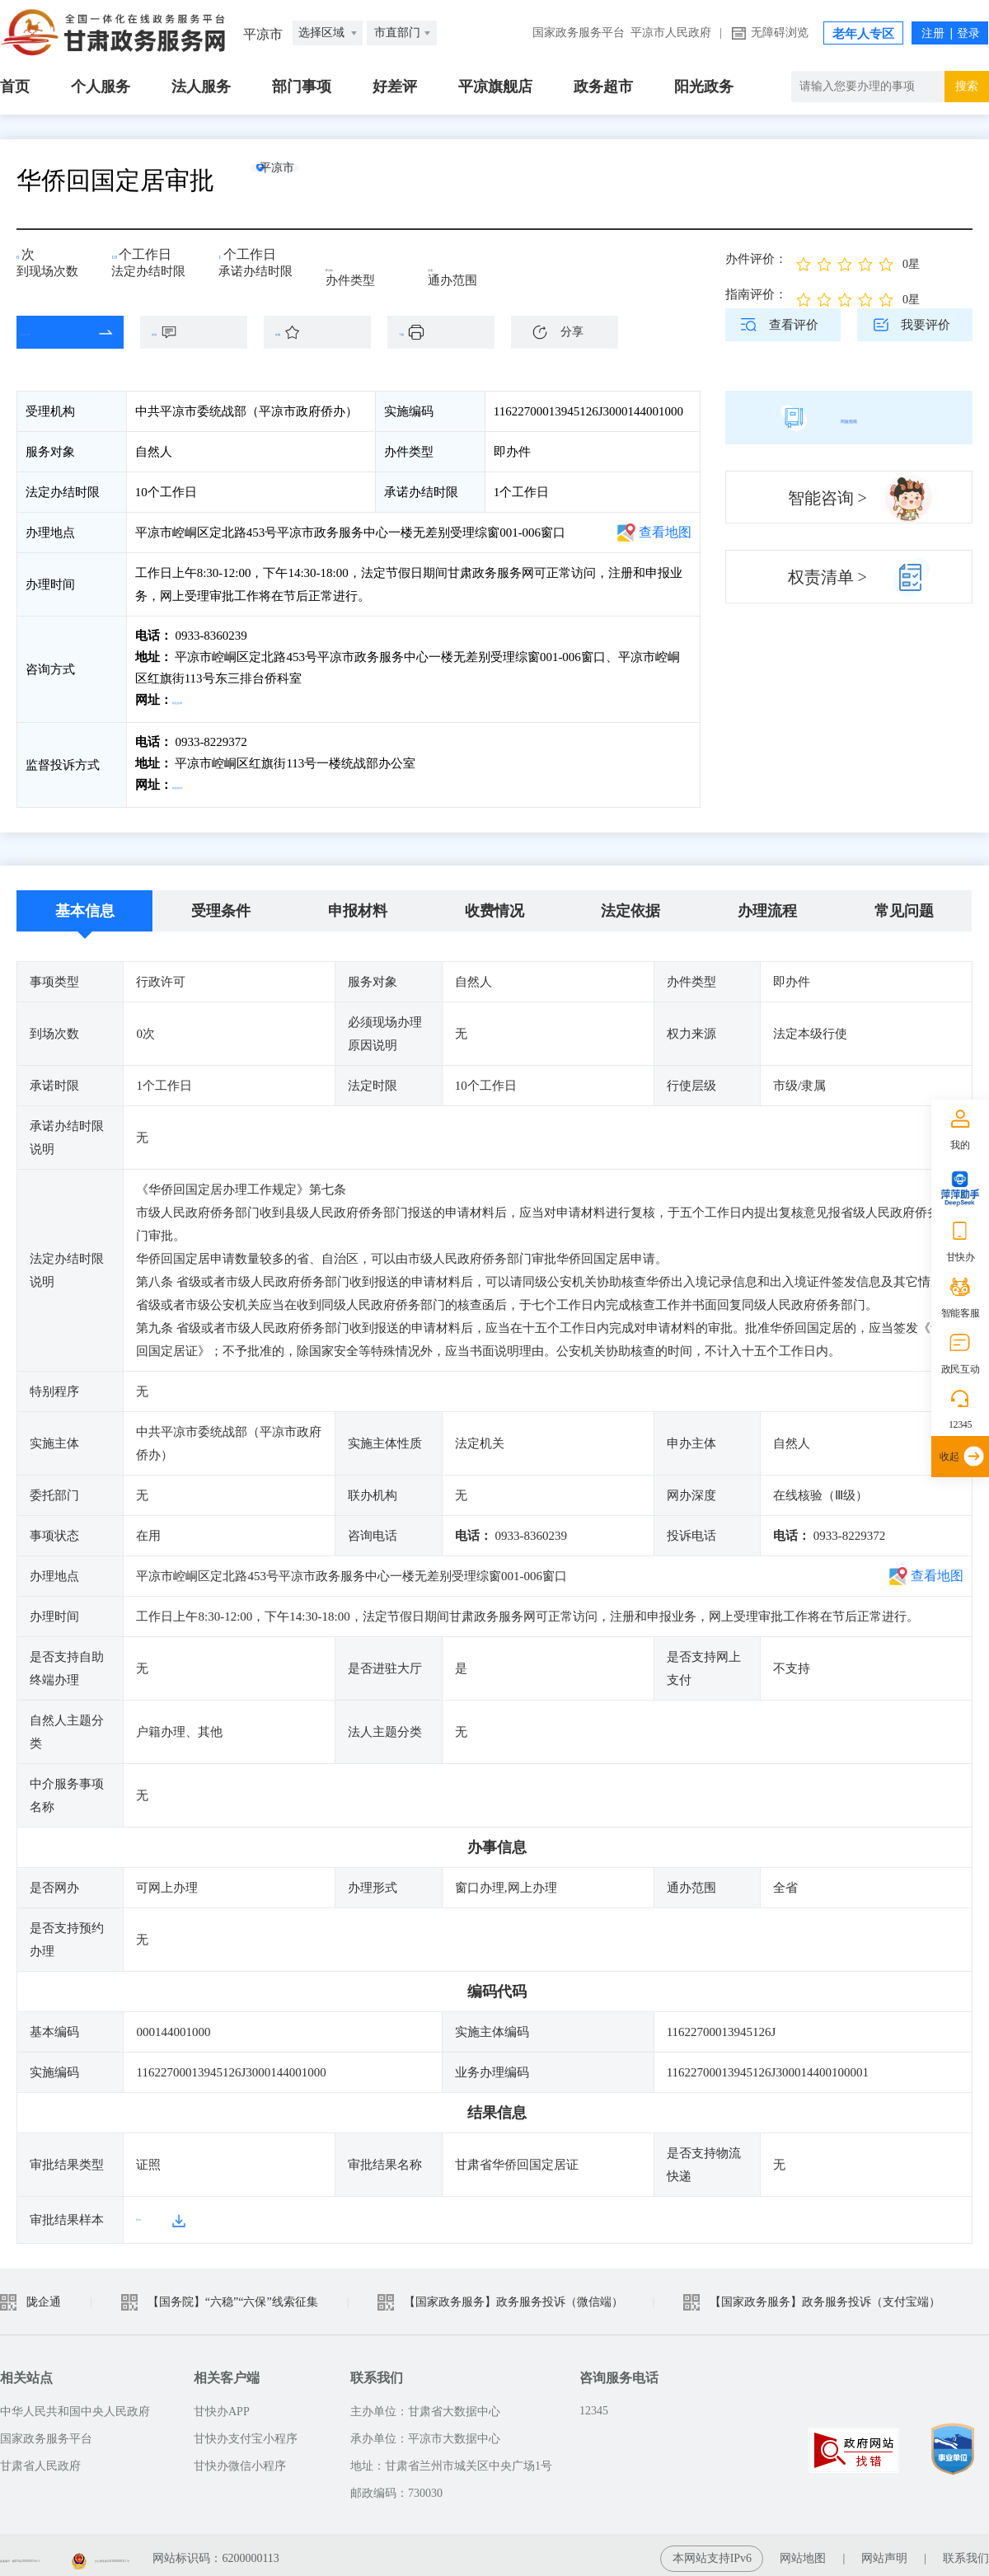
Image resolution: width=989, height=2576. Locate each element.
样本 (148, 2212)
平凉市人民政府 (670, 32)
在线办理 (57, 332)
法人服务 (201, 86)
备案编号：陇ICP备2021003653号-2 (88, 2551)
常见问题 (904, 904)
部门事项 (301, 86)
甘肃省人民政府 (40, 2458)
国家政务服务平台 (578, 32)
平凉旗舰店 (495, 86)
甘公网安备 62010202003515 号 (298, 2551)
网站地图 (803, 2551)
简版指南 (849, 417)
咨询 (202, 332)
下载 (449, 332)
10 (123, 260)
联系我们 (966, 2551)
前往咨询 (198, 699)
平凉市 (309, 180)
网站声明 (884, 2551)
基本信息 (85, 904)
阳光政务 (704, 86)
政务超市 (603, 86)
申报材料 (357, 904)
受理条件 (221, 904)
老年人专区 (863, 33)
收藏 (325, 332)
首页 (15, 86)
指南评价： (756, 294)
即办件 (355, 265)
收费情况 (494, 904)
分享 (572, 332)
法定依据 (630, 904)
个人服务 (100, 86)
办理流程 (767, 904)
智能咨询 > (827, 498)
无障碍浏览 (780, 32)
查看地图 (665, 532)
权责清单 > (827, 577)
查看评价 (793, 324)
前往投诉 (198, 781)
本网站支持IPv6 (712, 2551)
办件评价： (756, 258)
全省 (451, 265)
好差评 (395, 86)
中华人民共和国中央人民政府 (75, 2404)
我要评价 (925, 324)
